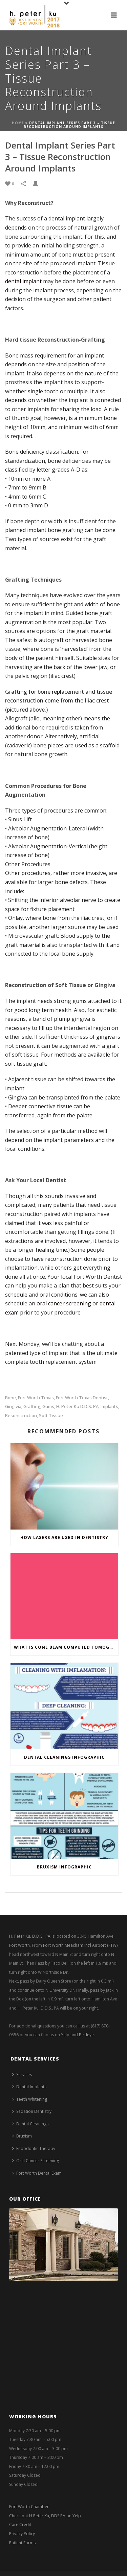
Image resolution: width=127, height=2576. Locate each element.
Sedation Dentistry (31, 2111)
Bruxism (22, 2136)
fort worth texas (36, 1398)
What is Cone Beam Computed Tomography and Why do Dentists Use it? (66, 1647)
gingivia (13, 1406)
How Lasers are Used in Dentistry (64, 1537)
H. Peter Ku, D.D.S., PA (29, 1936)
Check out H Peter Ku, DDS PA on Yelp (45, 2516)
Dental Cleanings (30, 2124)
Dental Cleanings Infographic (64, 1757)
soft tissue (51, 1415)
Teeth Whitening (29, 2099)
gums (48, 1406)
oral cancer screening (64, 1303)
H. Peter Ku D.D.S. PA (77, 1406)
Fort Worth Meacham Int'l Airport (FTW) (80, 1945)
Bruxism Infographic (64, 1867)
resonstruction (21, 1415)
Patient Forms (22, 2543)
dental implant (23, 281)
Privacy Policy (22, 2534)
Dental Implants (29, 2087)
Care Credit (20, 2524)
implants (109, 1406)
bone (10, 1398)
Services (22, 2074)
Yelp (65, 2035)
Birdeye (86, 2035)
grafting (31, 1406)
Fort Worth (19, 1945)
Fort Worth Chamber (29, 2506)
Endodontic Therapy (33, 2148)
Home (18, 123)
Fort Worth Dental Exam (37, 2173)
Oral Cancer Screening (35, 2160)
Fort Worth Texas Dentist (82, 1398)
